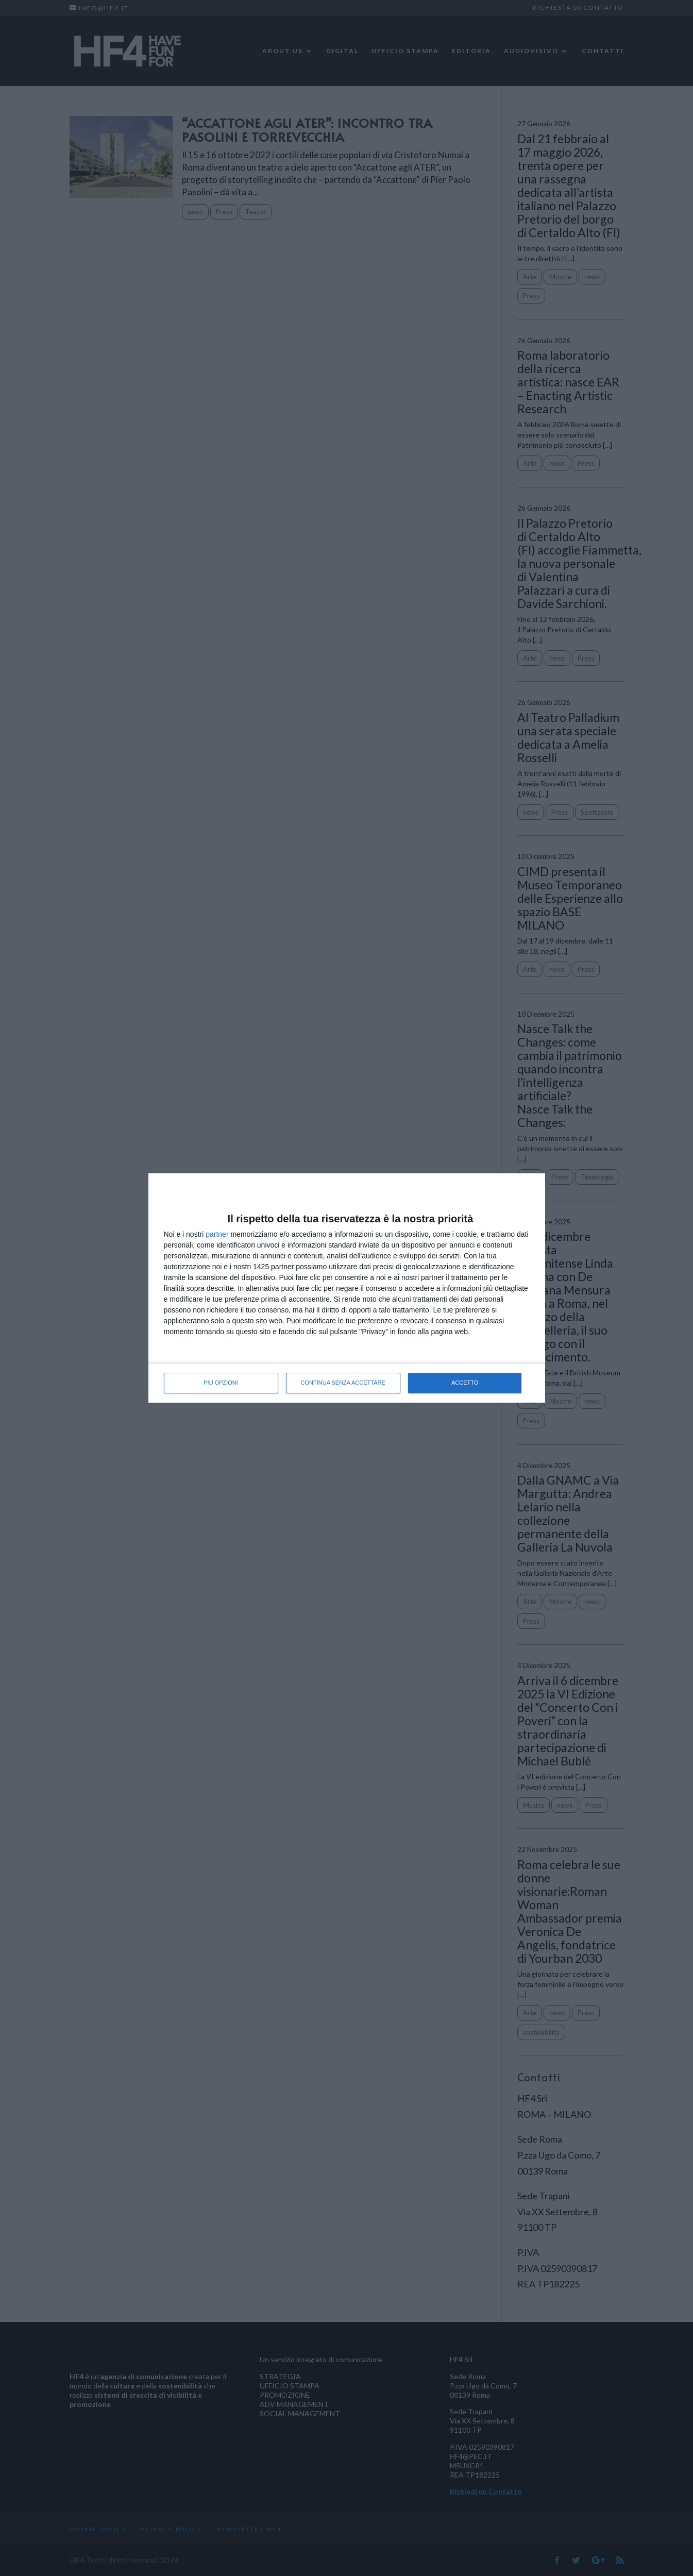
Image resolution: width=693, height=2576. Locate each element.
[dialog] (346, 1287)
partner (217, 1234)
